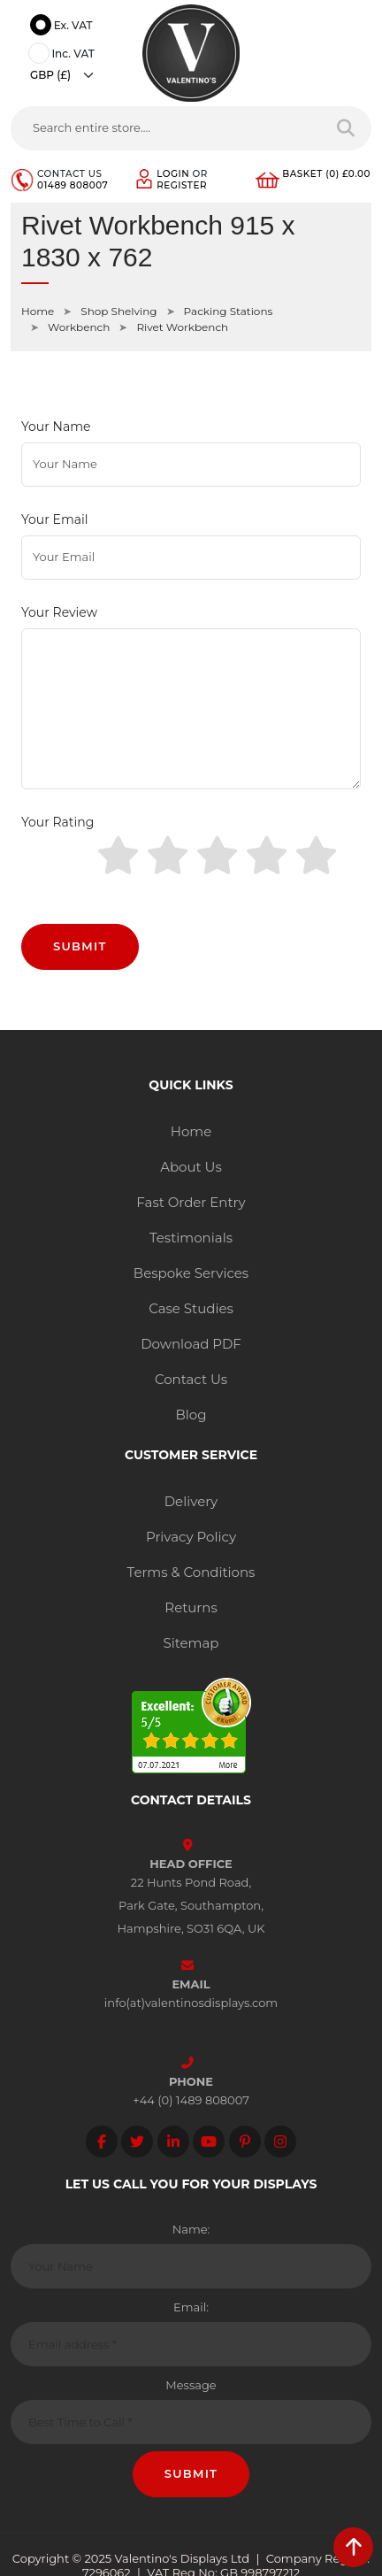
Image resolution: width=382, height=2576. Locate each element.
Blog (190, 1414)
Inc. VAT (64, 55)
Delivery (191, 1501)
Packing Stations (228, 311)
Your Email (54, 519)
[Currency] (66, 74)
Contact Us (191, 1379)
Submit (80, 946)
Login (173, 174)
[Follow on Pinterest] (245, 2141)
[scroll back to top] (353, 2547)
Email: (191, 2307)
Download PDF (191, 1343)
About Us (191, 1166)
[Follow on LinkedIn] (173, 2141)
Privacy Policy (191, 1536)
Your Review (59, 612)
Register (182, 185)
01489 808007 (72, 185)
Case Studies (191, 1308)
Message (190, 2385)
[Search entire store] (346, 128)
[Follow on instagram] (280, 2141)
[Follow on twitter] (137, 2141)
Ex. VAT (63, 26)
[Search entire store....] (166, 128)
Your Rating (57, 822)
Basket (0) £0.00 (326, 174)
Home (37, 311)
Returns (190, 1607)
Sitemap (191, 1642)
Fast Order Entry (190, 1202)
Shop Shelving (118, 311)
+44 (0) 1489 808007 (191, 2100)
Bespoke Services (191, 1273)
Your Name (55, 426)
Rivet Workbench (182, 327)
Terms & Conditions (191, 1572)
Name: (191, 2229)
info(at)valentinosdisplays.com (191, 2002)
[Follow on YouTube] (209, 2141)
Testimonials (191, 1237)
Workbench (79, 327)
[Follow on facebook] (102, 2141)
